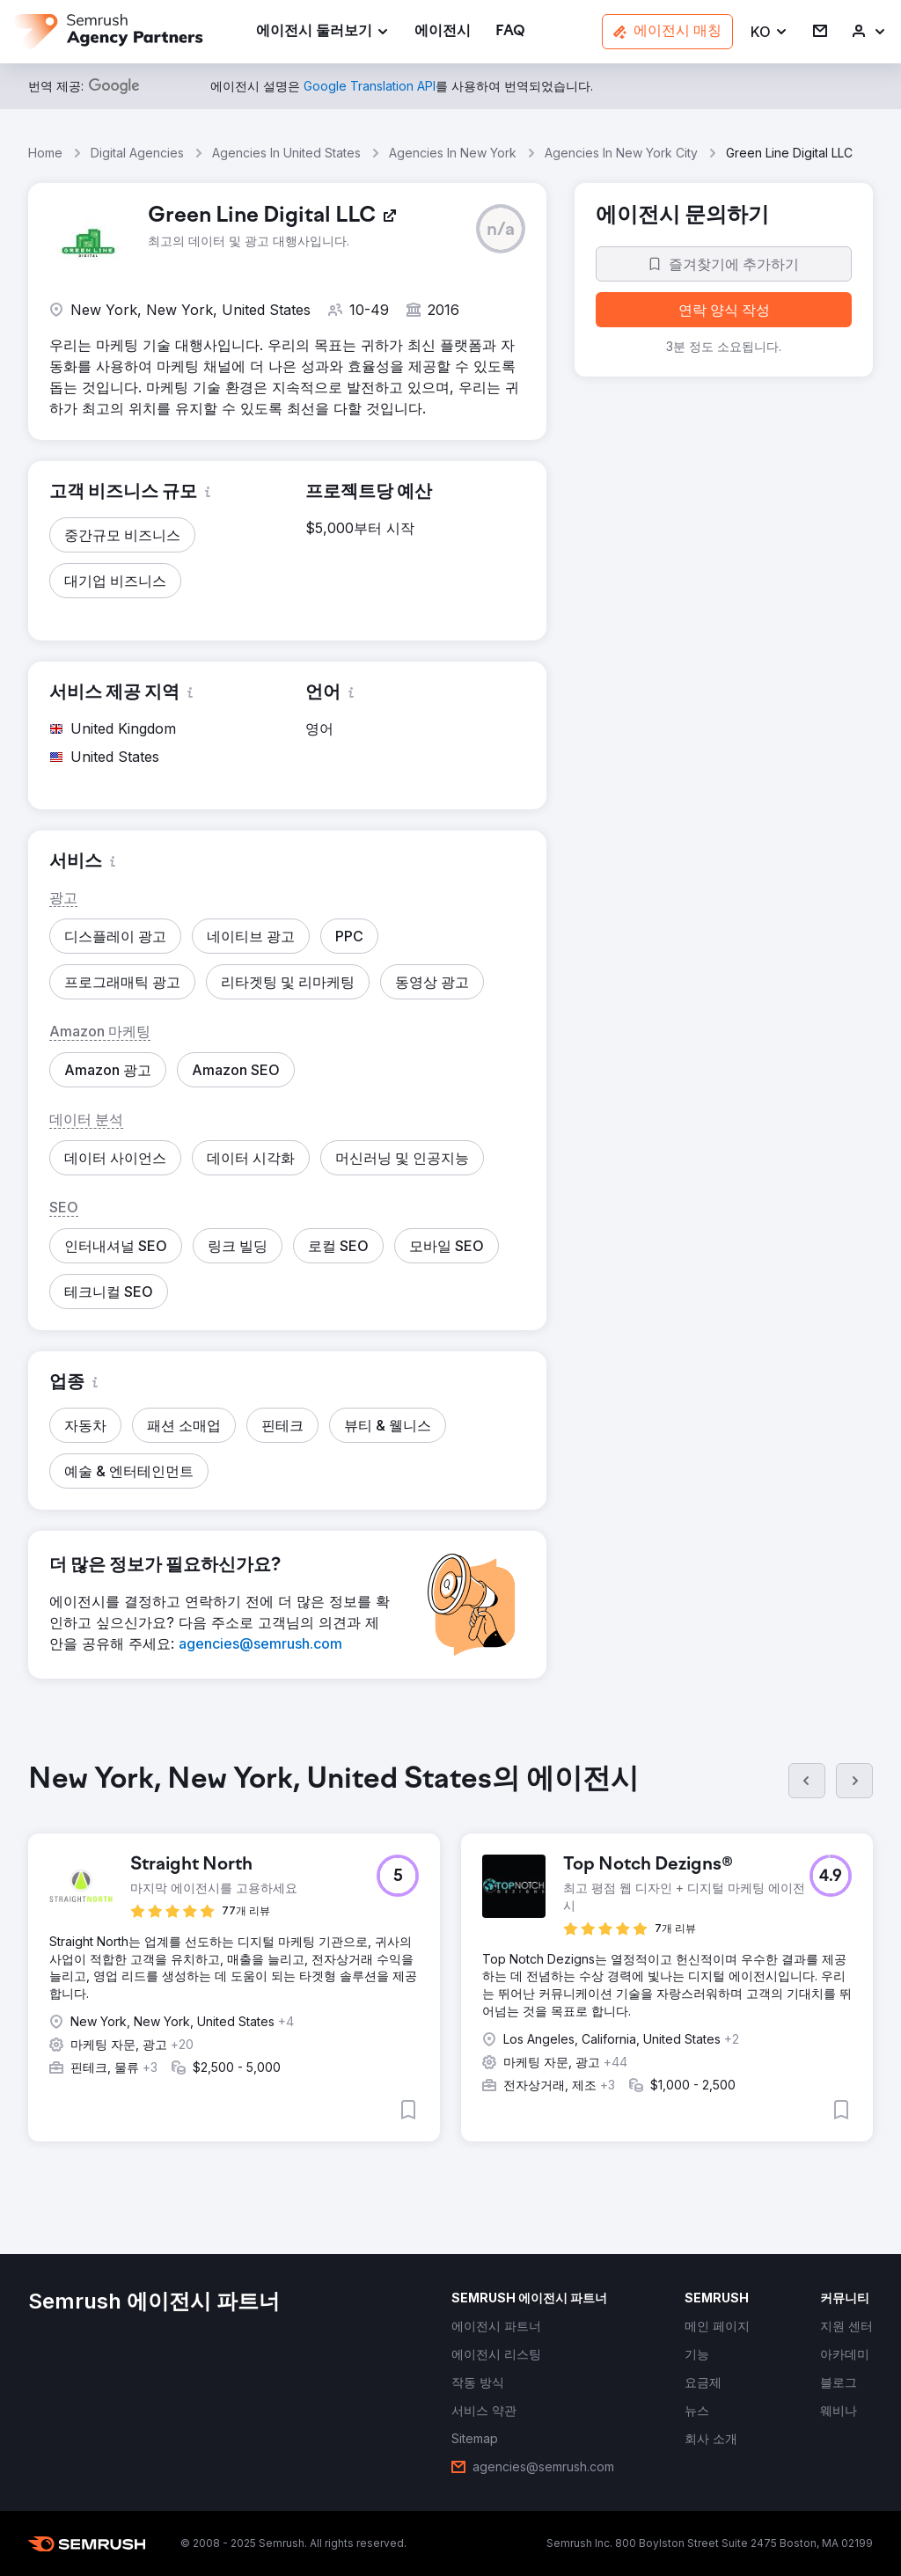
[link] (442, 32)
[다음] (854, 1780)
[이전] (806, 1780)
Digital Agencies (137, 152)
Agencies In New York (452, 152)
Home (45, 152)
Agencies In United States (286, 152)
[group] (450, 1966)
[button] (769, 32)
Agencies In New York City (621, 152)
